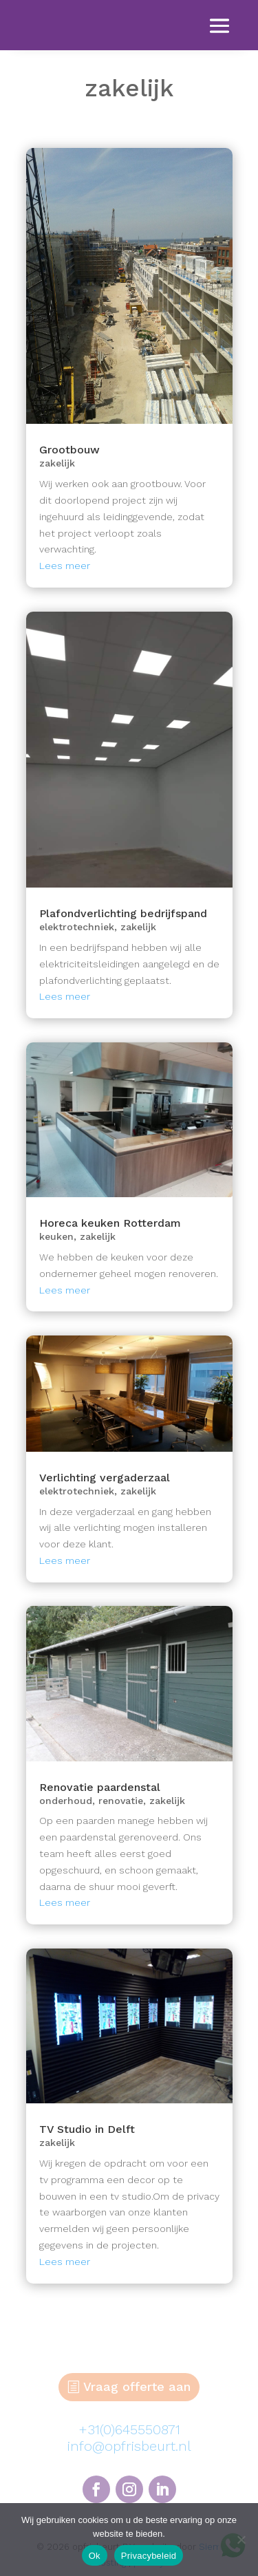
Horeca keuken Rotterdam (110, 1223)
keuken (56, 1236)
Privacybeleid (149, 2556)
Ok (94, 2556)
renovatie (120, 1800)
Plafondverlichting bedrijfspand (123, 913)
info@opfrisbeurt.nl (129, 2446)
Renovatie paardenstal (99, 1787)
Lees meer (64, 565)
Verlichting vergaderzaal (104, 1477)
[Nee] (241, 2539)
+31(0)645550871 (129, 2429)
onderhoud (65, 1800)
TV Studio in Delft (87, 2129)
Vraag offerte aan (137, 2386)
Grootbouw (69, 449)
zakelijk (57, 463)
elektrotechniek (76, 926)
